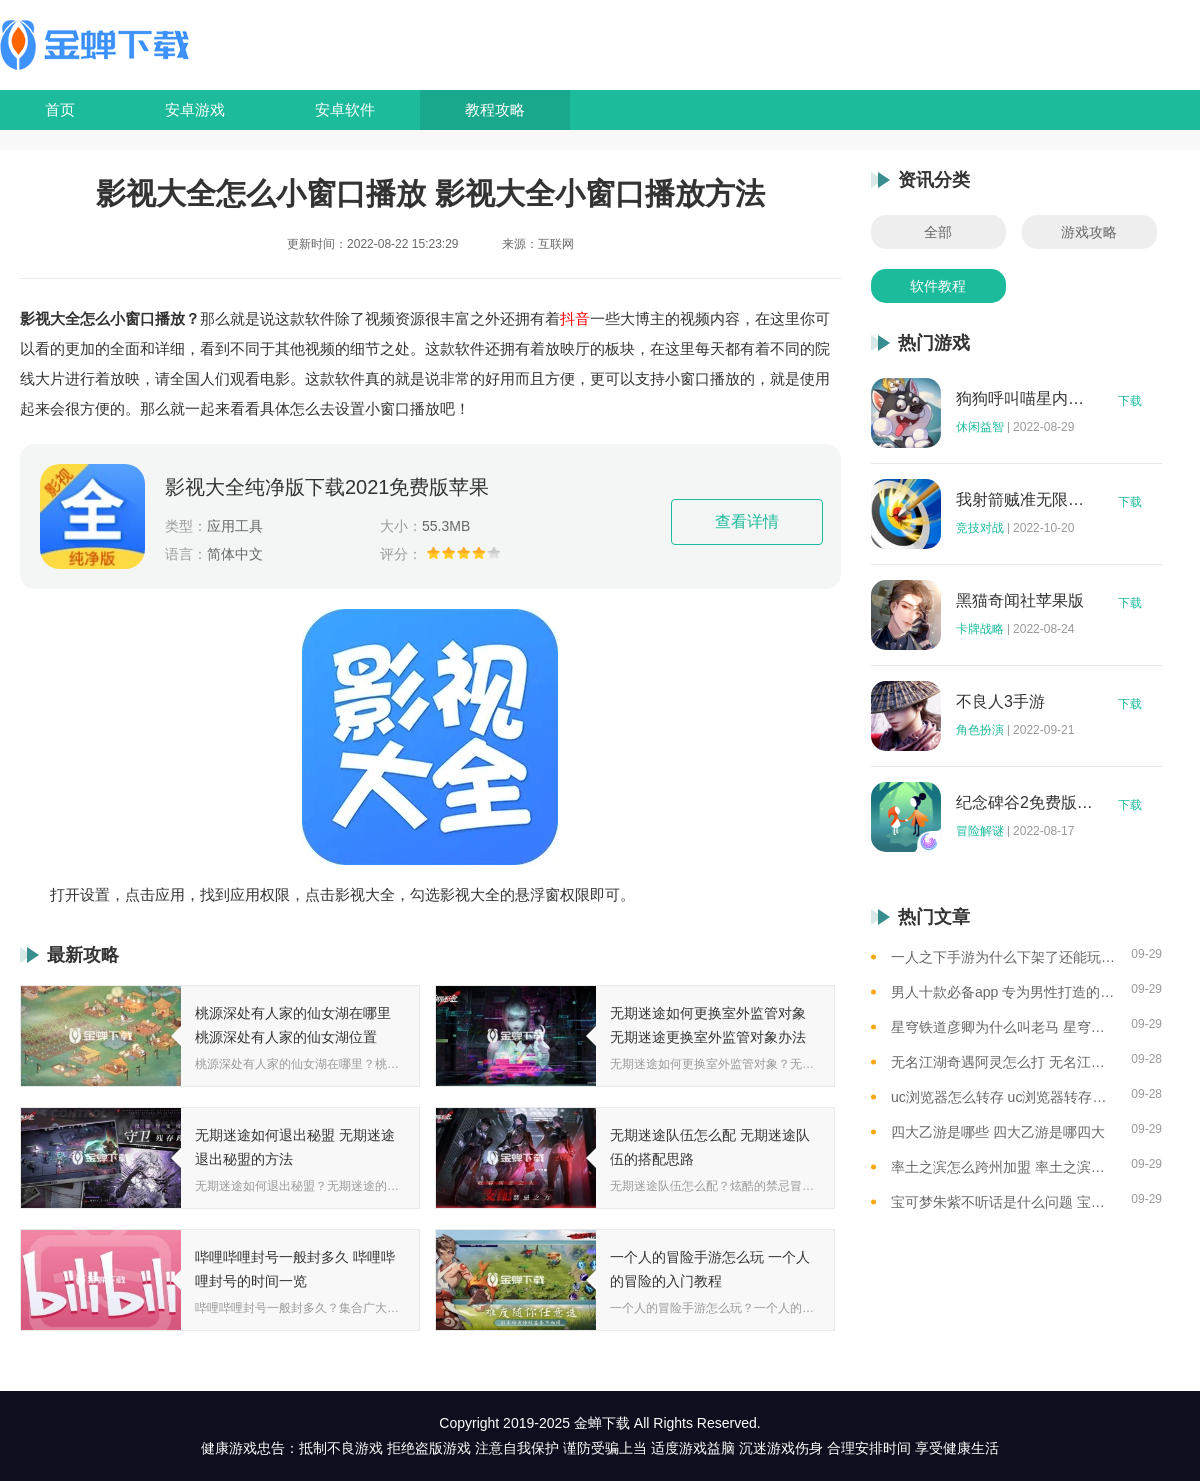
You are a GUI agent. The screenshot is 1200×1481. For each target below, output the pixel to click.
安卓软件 (345, 109)
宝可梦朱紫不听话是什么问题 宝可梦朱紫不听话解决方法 (1003, 1202)
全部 (938, 232)
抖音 (575, 318)
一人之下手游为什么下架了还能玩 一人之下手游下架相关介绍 (1003, 957)
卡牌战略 (980, 629)
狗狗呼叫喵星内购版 (1025, 399)
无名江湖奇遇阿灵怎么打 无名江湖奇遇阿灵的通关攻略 (1003, 1062)
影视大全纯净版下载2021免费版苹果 (327, 487)
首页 (60, 109)
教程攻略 (495, 109)
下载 (1130, 401)
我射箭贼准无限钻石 (1025, 500)
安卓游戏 (195, 109)
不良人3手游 (1000, 702)
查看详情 (747, 521)
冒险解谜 (980, 831)
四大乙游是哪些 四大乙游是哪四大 (998, 1132)
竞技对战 (980, 528)
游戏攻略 (1089, 232)
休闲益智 (980, 427)
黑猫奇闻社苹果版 (1020, 601)
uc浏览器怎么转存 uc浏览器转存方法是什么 (1003, 1097)
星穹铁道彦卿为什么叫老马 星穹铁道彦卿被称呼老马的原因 (1003, 1027)
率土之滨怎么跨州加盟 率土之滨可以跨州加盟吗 (1003, 1167)
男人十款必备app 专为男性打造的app (1003, 992)
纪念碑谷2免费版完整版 (1025, 803)
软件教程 (938, 286)
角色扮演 (980, 730)
